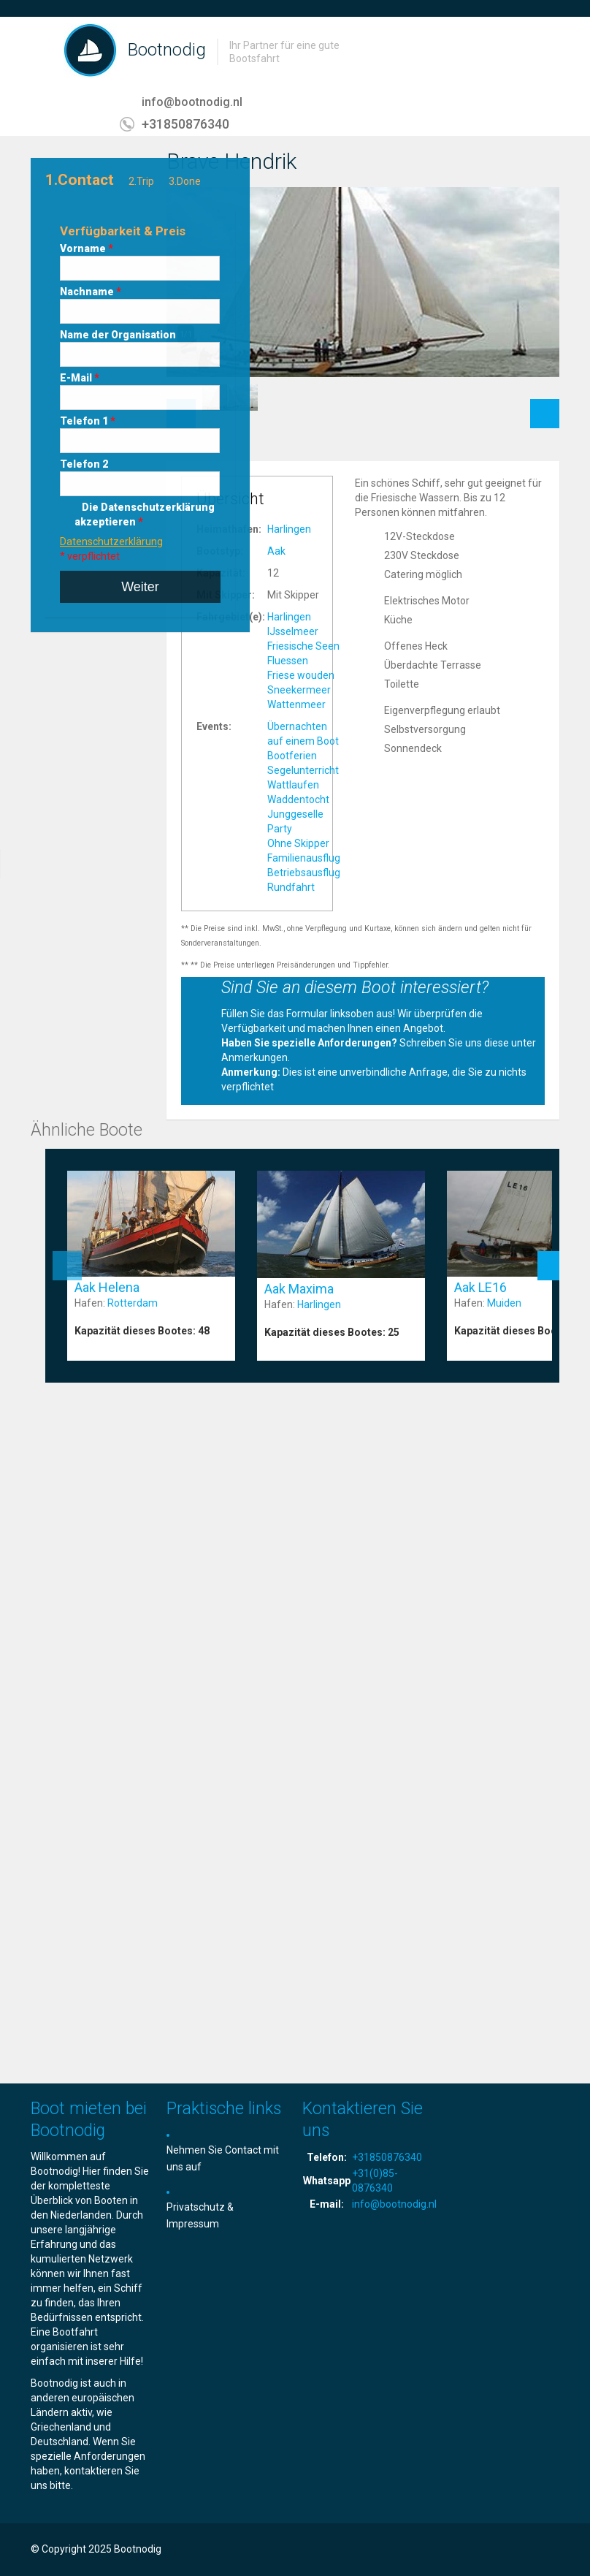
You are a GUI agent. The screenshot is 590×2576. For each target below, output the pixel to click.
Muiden (504, 1303)
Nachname (90, 291)
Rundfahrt (291, 887)
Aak (276, 551)
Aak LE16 (480, 1287)
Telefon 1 (87, 421)
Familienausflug (303, 858)
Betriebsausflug (303, 872)
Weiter (140, 587)
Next (545, 406)
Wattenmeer (296, 704)
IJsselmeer (292, 631)
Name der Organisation (118, 335)
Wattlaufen (293, 785)
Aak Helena (106, 1287)
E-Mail (79, 378)
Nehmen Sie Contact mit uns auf (222, 2158)
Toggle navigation (43, 51)
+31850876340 (185, 124)
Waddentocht (298, 799)
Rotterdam (132, 1303)
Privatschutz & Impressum (200, 2215)
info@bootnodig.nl (192, 102)
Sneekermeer (299, 690)
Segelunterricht (303, 770)
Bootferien (292, 755)
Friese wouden (300, 675)
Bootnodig (167, 49)
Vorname (86, 248)
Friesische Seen (303, 646)
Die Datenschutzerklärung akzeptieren (144, 514)
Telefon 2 (84, 464)
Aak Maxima (299, 1288)
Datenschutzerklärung (111, 541)
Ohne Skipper (298, 843)
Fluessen (287, 660)
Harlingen (289, 529)
